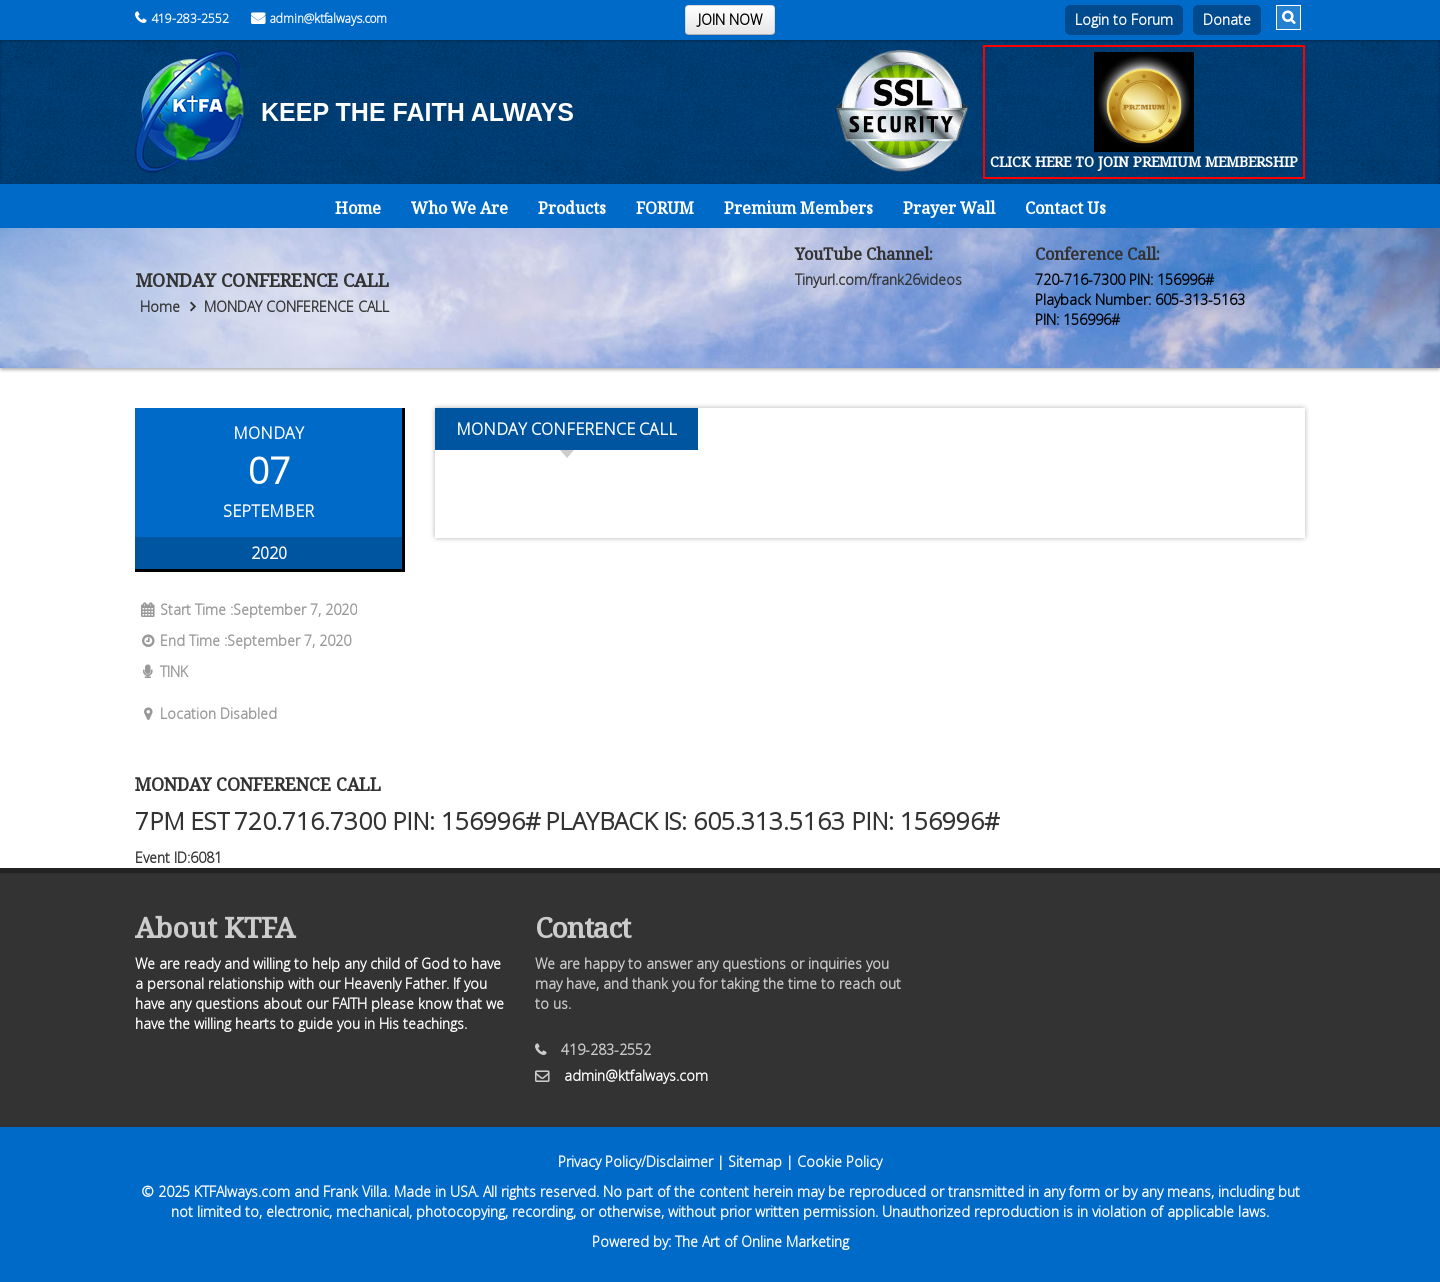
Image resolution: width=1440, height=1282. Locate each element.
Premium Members (798, 208)
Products (572, 208)
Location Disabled (206, 713)
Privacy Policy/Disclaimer (635, 1161)
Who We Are (459, 208)
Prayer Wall (949, 208)
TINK (161, 671)
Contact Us (1065, 208)
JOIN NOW (730, 19)
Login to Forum (1124, 19)
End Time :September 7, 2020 (243, 640)
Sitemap (755, 1161)
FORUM (665, 208)
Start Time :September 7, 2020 (246, 609)
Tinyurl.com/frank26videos (878, 279)
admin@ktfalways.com (319, 18)
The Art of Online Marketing (762, 1241)
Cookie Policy (839, 1161)
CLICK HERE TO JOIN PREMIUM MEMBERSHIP (1144, 161)
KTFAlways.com (242, 1191)
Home (358, 208)
